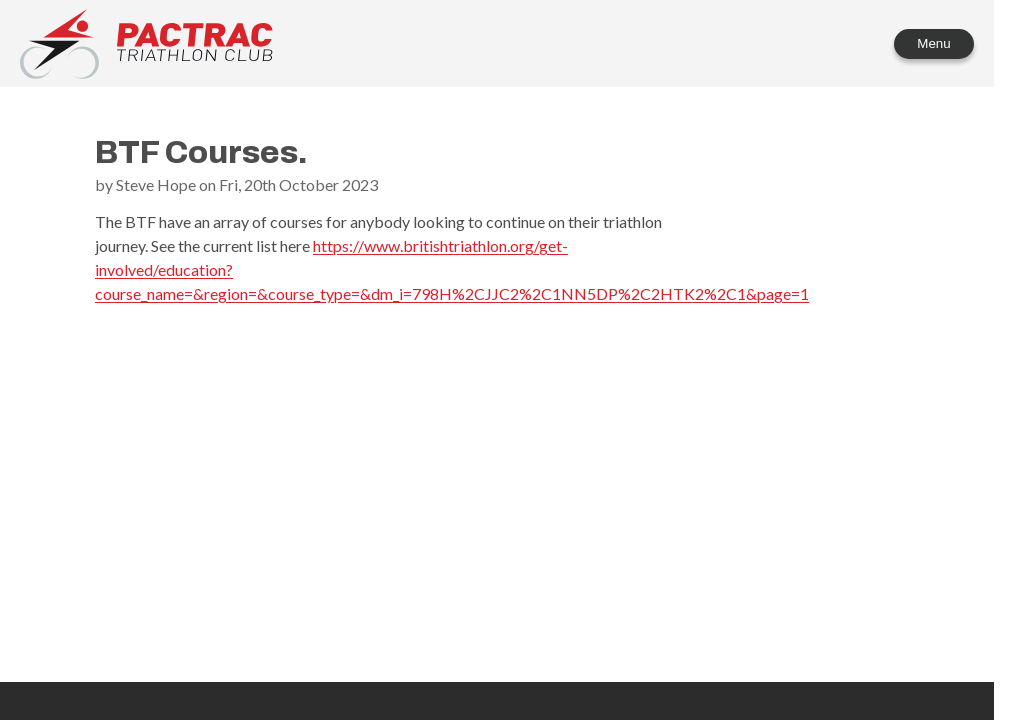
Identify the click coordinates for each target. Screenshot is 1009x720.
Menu (933, 43)
